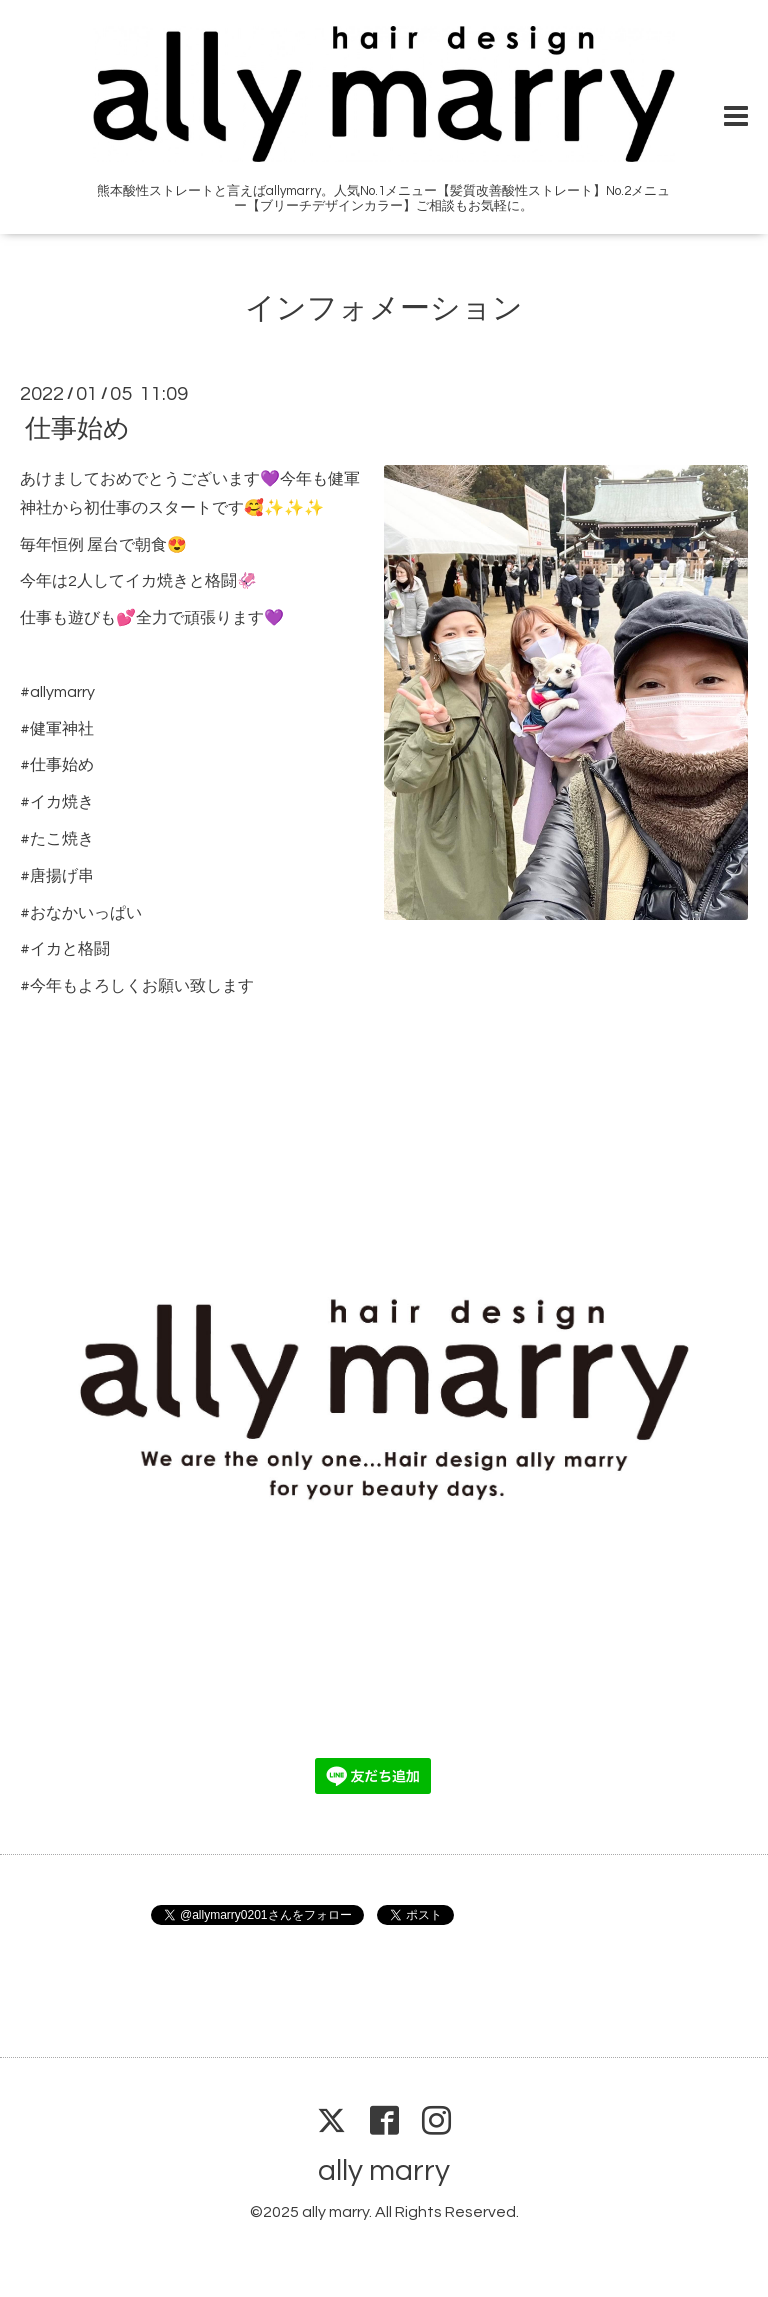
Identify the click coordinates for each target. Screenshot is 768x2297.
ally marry (384, 2170)
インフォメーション (384, 308)
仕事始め (77, 429)
